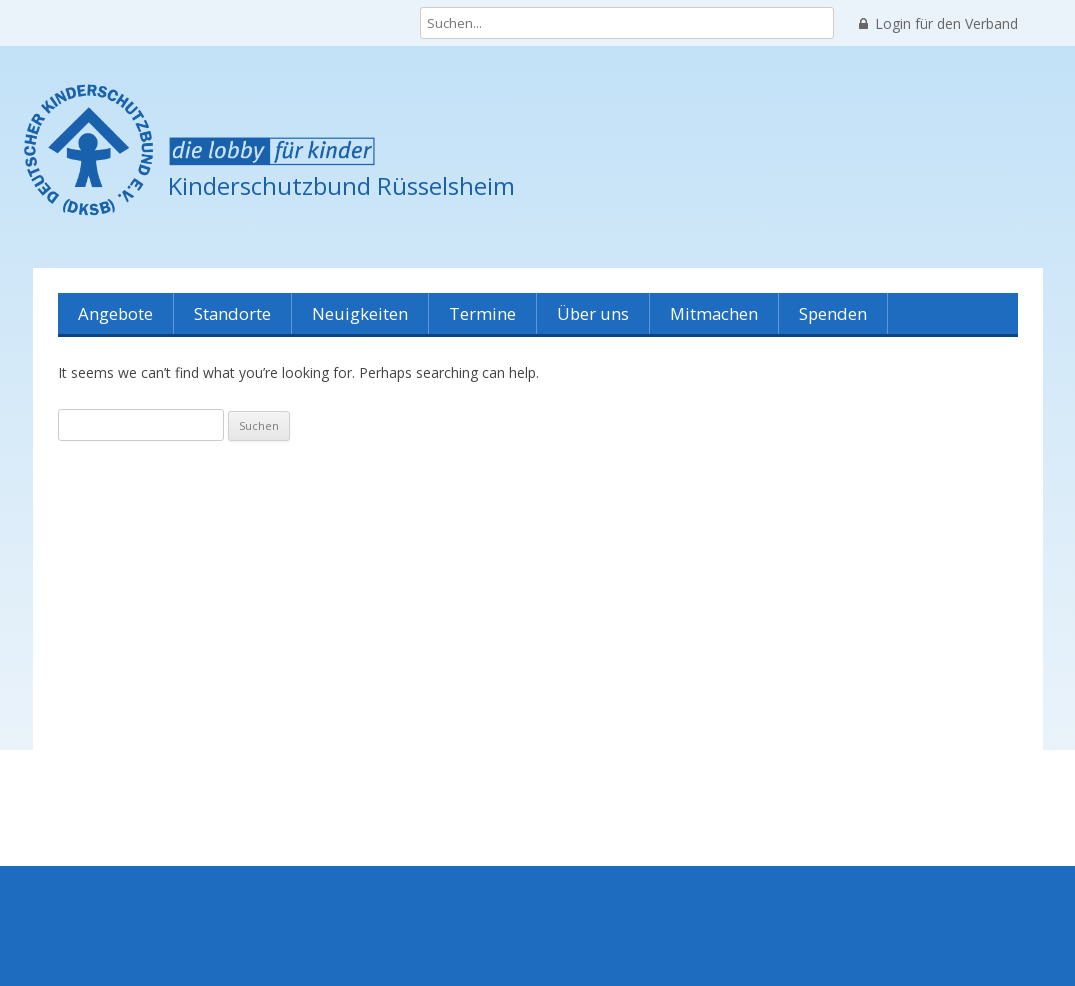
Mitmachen (714, 313)
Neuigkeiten (360, 313)
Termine (482, 313)
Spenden (833, 313)
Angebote (115, 313)
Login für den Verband (938, 24)
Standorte (232, 313)
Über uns (593, 313)
